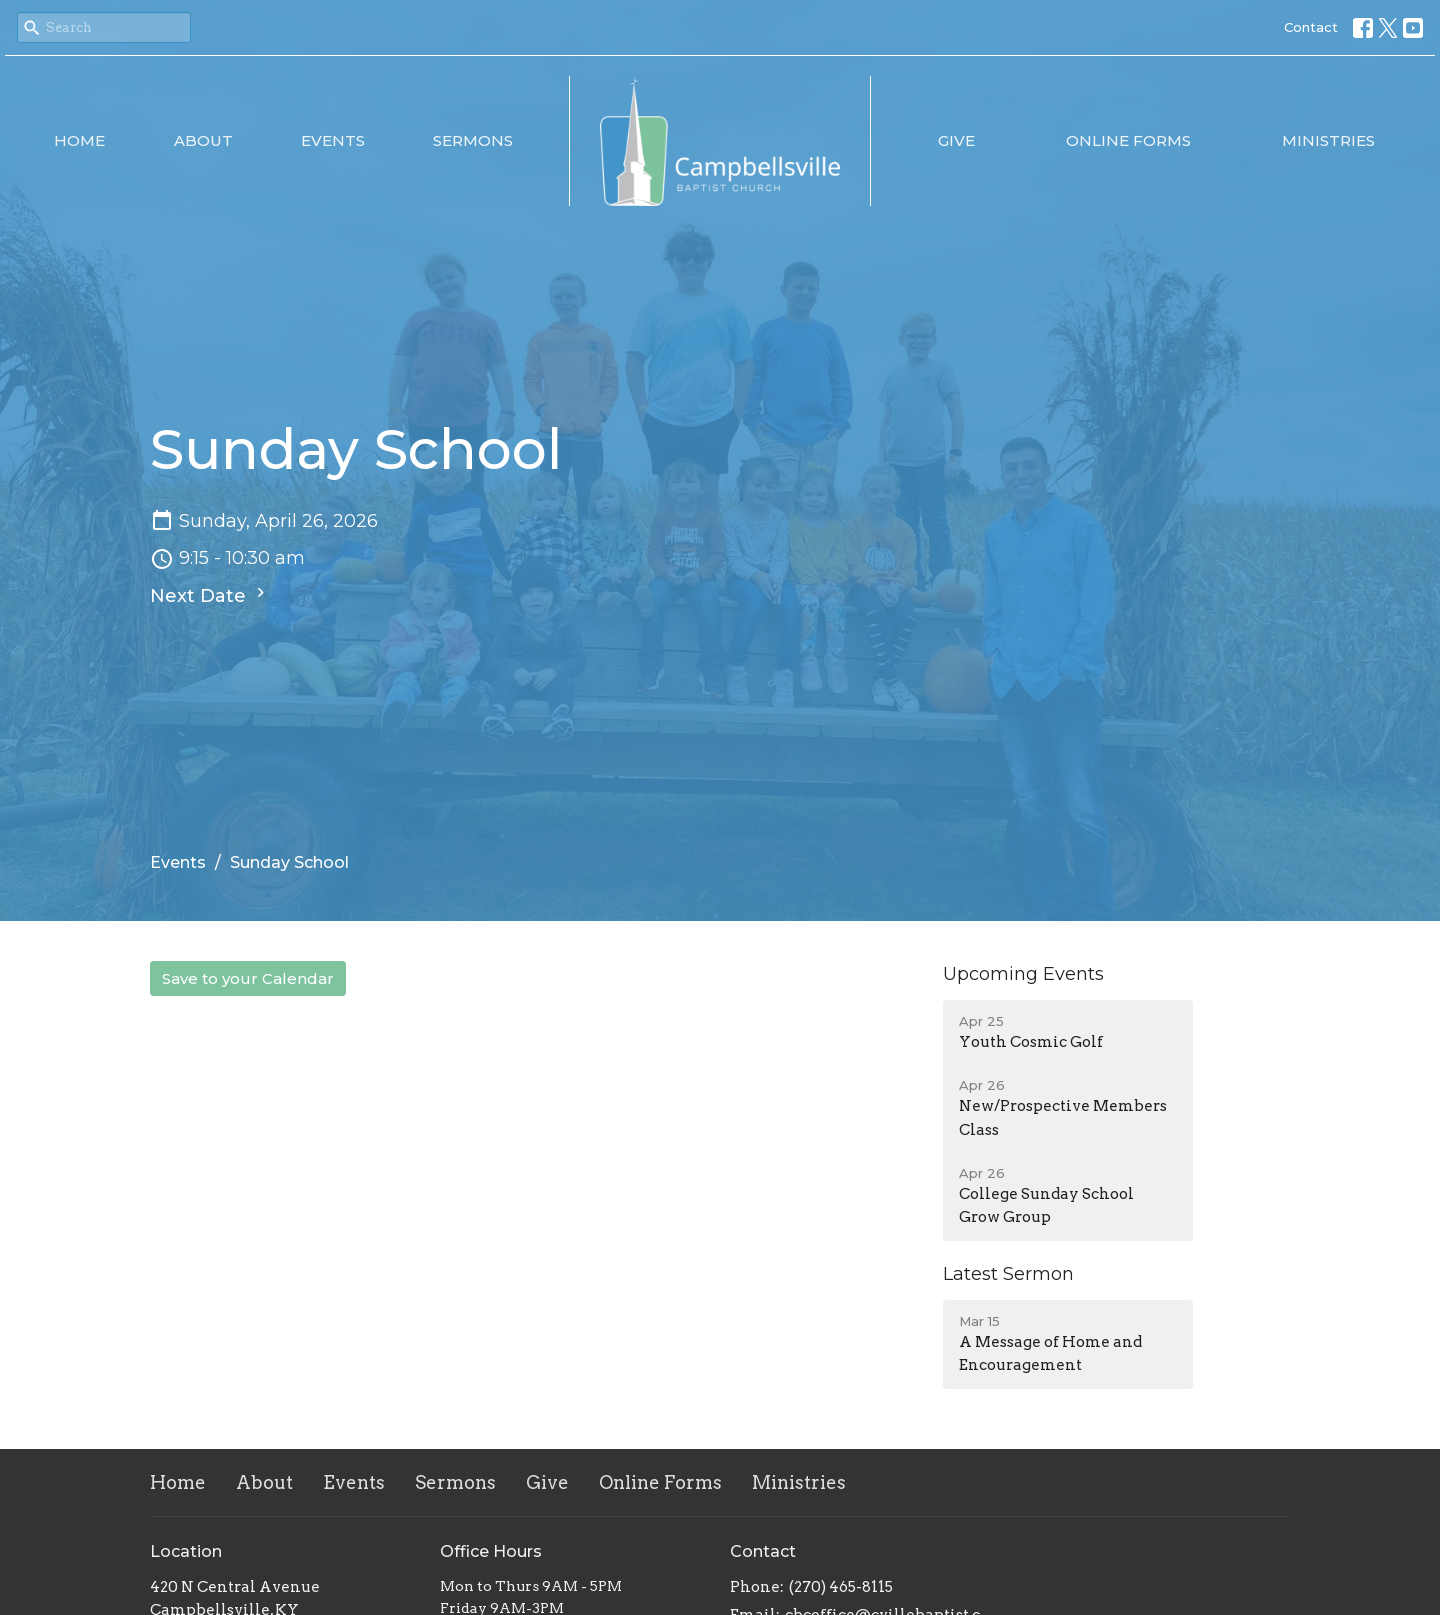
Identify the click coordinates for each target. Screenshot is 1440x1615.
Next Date (210, 595)
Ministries (1328, 140)
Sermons (473, 140)
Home (79, 140)
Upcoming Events (1023, 974)
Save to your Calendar (248, 978)
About (203, 140)
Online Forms (1128, 140)
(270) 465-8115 (841, 1587)
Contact (1311, 27)
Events (333, 140)
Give (956, 140)
